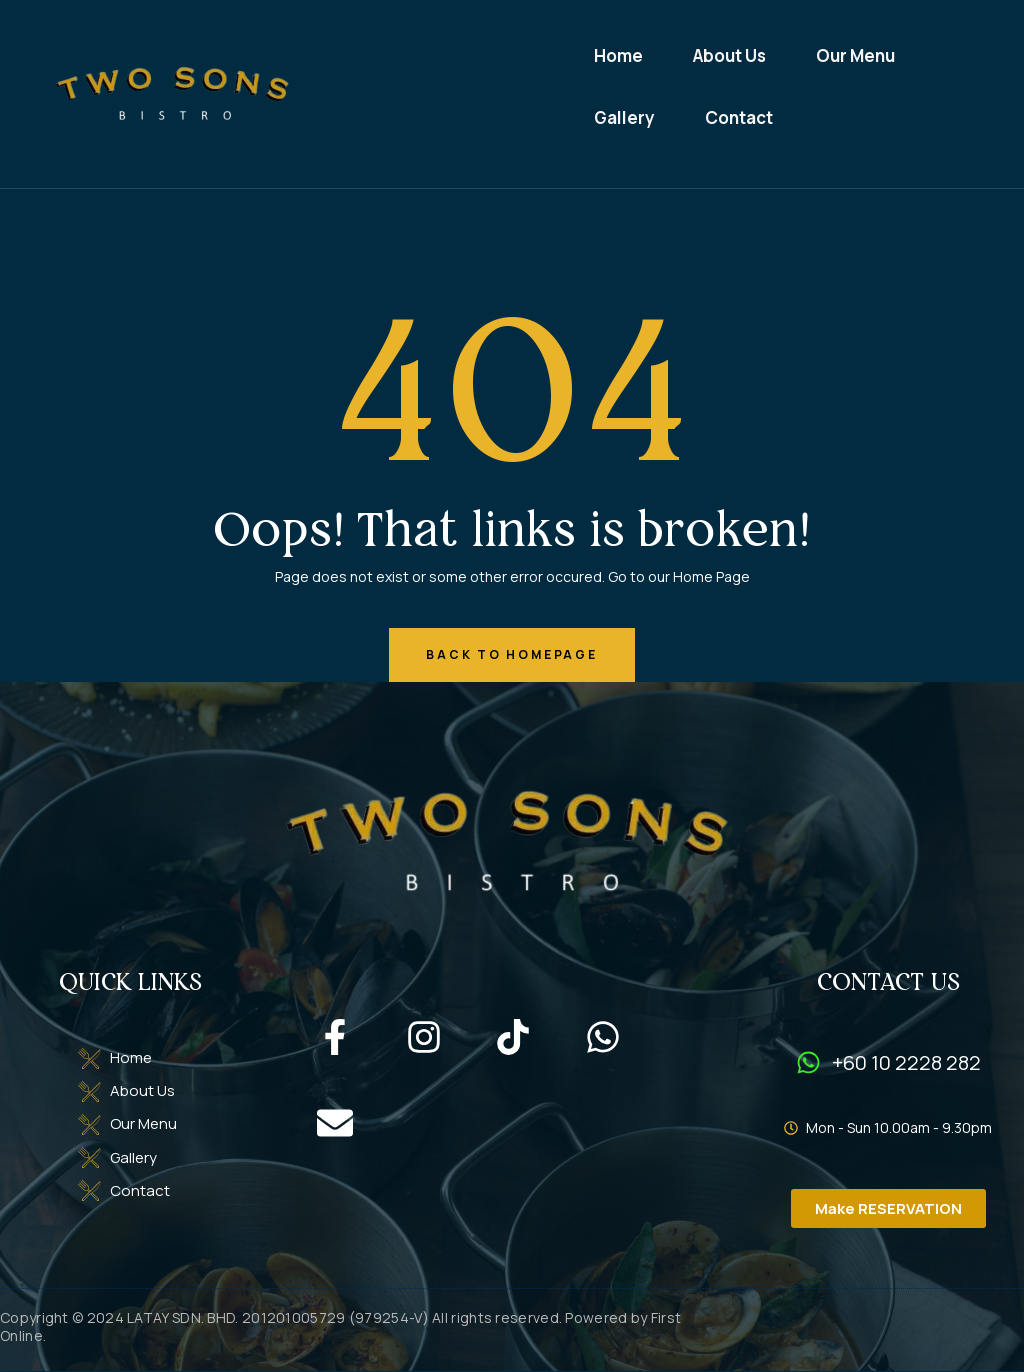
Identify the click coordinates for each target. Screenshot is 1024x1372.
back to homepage (511, 655)
